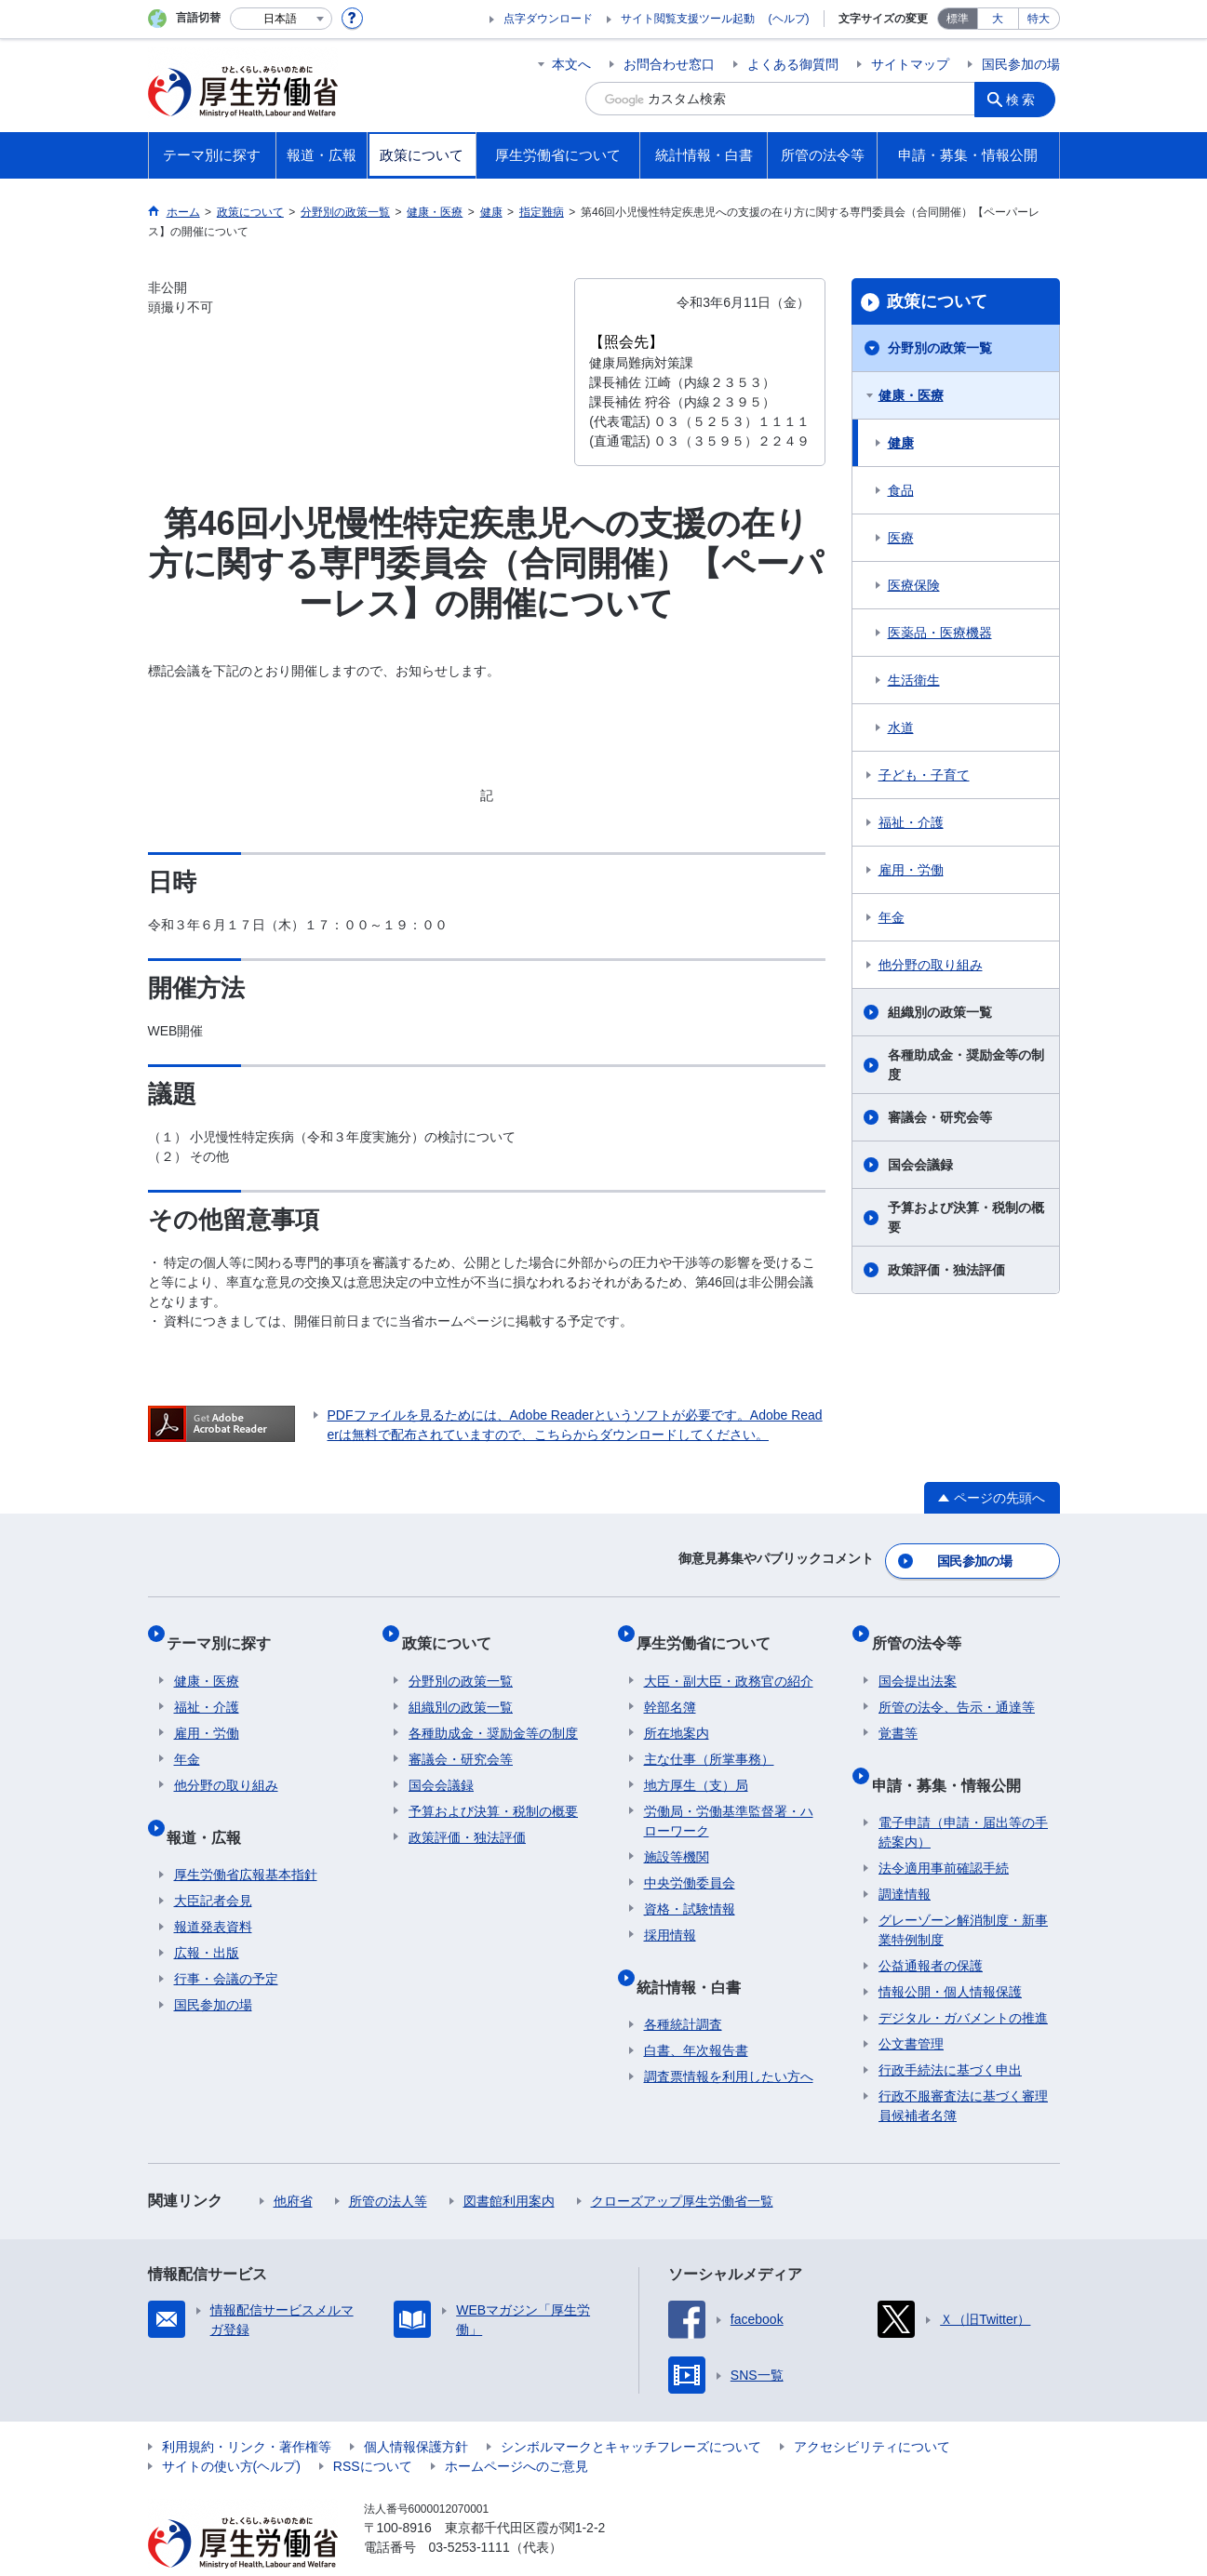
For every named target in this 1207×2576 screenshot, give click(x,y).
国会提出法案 (917, 1659)
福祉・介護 (911, 822)
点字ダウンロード (548, 18)
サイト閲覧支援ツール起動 (688, 18)
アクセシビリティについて (872, 2410)
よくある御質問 (792, 64)
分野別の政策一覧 (940, 347)
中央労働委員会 (689, 1861)
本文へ (571, 64)
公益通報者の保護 (930, 1929)
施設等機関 (676, 1835)
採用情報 (670, 1913)
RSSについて (372, 2430)
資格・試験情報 (689, 1887)
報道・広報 (211, 1807)
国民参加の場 (1021, 64)
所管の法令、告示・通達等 (956, 1685)
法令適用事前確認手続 (943, 1831)
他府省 (293, 2164)
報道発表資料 (213, 1890)
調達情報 (904, 1857)
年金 (891, 917)
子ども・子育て (924, 774)
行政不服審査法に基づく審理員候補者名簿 (963, 2069)
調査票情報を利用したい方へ (728, 2040)
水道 (901, 727)
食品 (901, 490)
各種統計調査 (683, 1988)
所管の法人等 (388, 2164)
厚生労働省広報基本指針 (245, 1838)
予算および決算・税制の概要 (966, 1217)
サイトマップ (910, 64)
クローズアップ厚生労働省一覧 (682, 2164)
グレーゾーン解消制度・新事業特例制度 (963, 1893)
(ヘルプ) (789, 18)
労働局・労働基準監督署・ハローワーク (728, 1799)
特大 (1038, 18)
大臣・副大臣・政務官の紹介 (728, 1659)
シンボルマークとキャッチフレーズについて (631, 2410)
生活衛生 (914, 680)
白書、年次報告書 (696, 2014)
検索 (1026, 98)
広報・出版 (206, 1916)
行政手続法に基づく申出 (950, 2033)
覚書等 (898, 1711)
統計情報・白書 (696, 1957)
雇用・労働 (911, 869)
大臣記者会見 (213, 1864)
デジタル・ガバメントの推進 (963, 1981)
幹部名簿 (670, 1685)
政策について (937, 301)
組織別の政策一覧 (940, 1012)
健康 (901, 442)
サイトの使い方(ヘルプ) (231, 2430)
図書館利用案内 (509, 2164)
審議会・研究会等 (940, 1117)
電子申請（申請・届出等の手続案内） (963, 1796)
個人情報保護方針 (416, 2410)
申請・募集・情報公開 (952, 1755)
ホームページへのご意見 (516, 2430)
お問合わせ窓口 (669, 64)
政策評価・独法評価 (946, 1269)
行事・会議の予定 (226, 1942)
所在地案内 (676, 1711)
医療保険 (914, 585)
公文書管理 (911, 2007)
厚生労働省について (711, 1628)
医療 (901, 537)
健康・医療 (911, 395)
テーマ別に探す (226, 1628)
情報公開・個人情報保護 (950, 1955)
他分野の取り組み (930, 964)
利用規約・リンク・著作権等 (246, 2410)
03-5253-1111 (469, 2510)
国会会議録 (920, 1164)
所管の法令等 (923, 1628)
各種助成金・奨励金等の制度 (966, 1065)
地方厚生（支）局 (696, 1763)
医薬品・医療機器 (940, 632)
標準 (957, 18)
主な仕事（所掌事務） (709, 1737)
